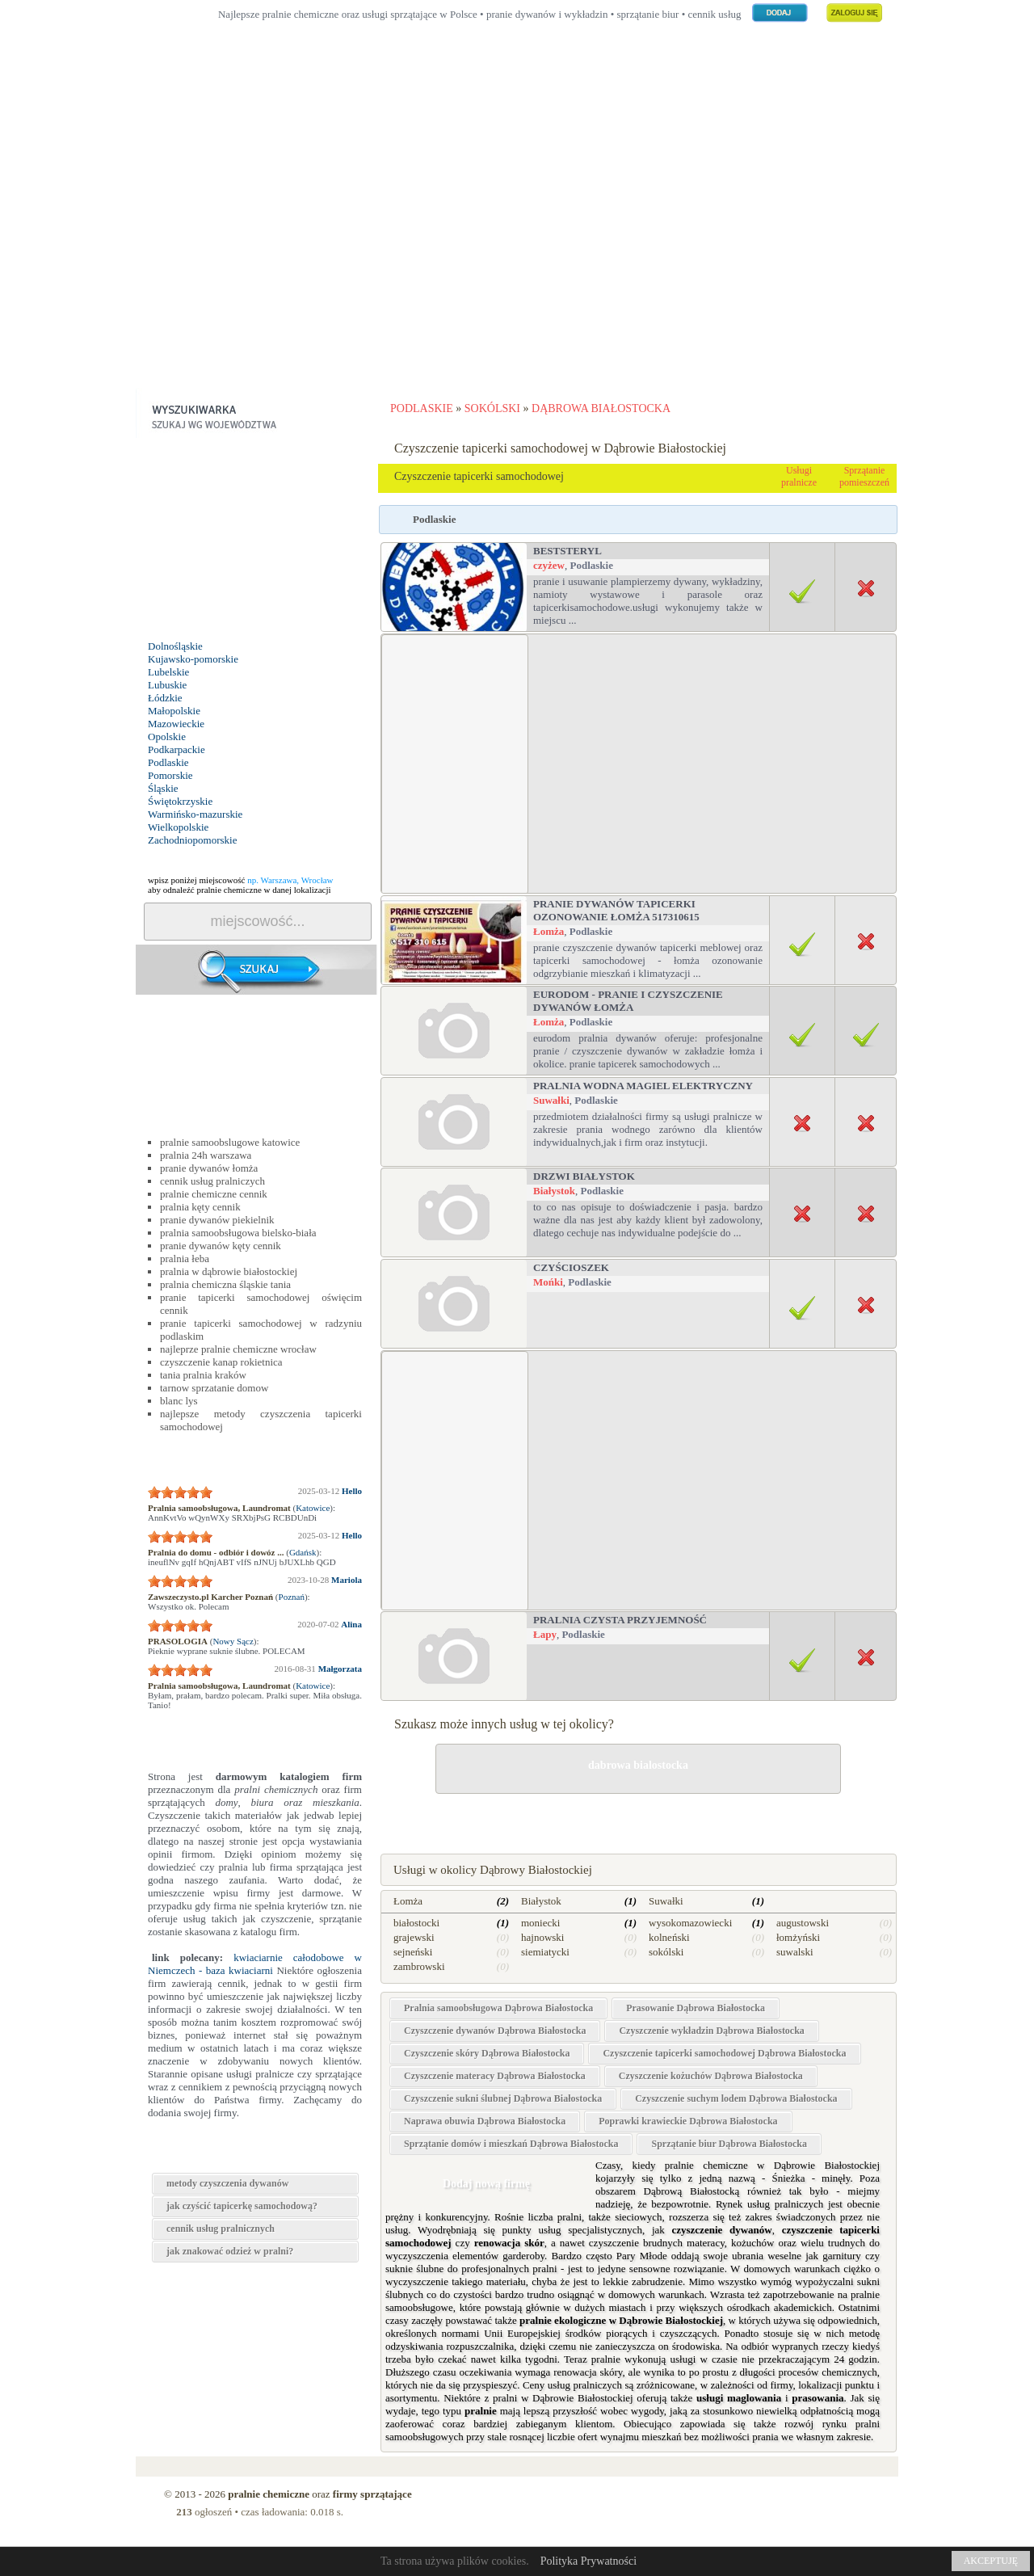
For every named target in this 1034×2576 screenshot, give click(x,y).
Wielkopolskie (178, 827)
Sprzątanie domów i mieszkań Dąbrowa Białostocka (511, 2143)
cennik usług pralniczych (212, 1181)
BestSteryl (567, 551)
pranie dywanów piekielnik (217, 1220)
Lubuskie (167, 685)
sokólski (666, 1952)
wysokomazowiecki (690, 1923)
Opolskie (167, 736)
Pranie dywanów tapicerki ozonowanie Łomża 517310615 (616, 910)
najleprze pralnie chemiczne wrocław (238, 1349)
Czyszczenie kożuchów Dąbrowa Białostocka (711, 2075)
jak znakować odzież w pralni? (229, 2251)
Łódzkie (165, 698)
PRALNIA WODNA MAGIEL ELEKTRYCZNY (643, 1086)
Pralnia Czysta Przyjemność (620, 1620)
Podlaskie (168, 762)
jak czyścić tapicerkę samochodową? (241, 2206)
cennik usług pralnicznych (220, 2228)
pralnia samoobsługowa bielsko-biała (238, 1233)
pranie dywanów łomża (209, 1168)
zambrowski (419, 1966)
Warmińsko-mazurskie (195, 814)
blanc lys (179, 1401)
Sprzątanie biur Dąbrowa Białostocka (729, 2143)
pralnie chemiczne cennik (213, 1194)
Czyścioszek (571, 1267)
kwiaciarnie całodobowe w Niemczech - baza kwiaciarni (255, 1963)
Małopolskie (174, 711)
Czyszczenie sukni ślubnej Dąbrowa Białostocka (503, 2098)
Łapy (545, 1634)
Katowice (313, 1508)
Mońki (548, 1282)
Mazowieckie (176, 724)
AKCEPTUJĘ (991, 2560)
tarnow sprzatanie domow (214, 1388)
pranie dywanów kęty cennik (220, 1246)
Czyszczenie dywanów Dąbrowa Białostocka (495, 2030)
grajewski (414, 1937)
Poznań (292, 1597)
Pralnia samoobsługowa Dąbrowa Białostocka (498, 2008)
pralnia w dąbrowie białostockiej (228, 1271)
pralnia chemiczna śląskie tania (225, 1284)
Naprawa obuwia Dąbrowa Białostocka (484, 2121)
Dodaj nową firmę (486, 2184)
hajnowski (542, 1937)
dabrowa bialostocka (638, 1765)
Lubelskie (168, 672)
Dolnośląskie (175, 646)
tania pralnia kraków (203, 1375)
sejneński (412, 1952)
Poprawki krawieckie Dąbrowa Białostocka (688, 2121)
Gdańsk (303, 1552)
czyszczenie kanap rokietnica (221, 1362)
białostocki (416, 1923)
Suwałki (551, 1100)
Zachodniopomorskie (192, 840)
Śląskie (163, 788)
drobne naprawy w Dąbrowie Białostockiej (638, 1820)
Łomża (548, 931)
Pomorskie (170, 775)
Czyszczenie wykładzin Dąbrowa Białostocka (711, 2030)
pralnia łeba (184, 1258)
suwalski (794, 1952)
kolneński (669, 1937)
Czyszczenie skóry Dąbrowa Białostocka (487, 2053)
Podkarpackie (176, 749)
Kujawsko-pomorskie (193, 659)
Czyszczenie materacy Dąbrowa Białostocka (495, 2075)
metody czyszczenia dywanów (227, 2183)
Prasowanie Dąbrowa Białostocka (695, 2008)
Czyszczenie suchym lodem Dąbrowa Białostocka (736, 2098)
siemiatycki (545, 1952)
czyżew (549, 565)
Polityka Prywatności (588, 2561)
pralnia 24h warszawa (205, 1155)
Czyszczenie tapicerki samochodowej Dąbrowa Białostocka (724, 2053)
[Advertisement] (517, 233)
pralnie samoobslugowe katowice (230, 1142)
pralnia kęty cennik (200, 1207)
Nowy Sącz (232, 1641)
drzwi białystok (584, 1176)
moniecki (540, 1923)
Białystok (554, 1191)
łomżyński (798, 1937)
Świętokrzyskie (180, 801)
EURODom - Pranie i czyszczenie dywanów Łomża (628, 1000)
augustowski (802, 1923)
